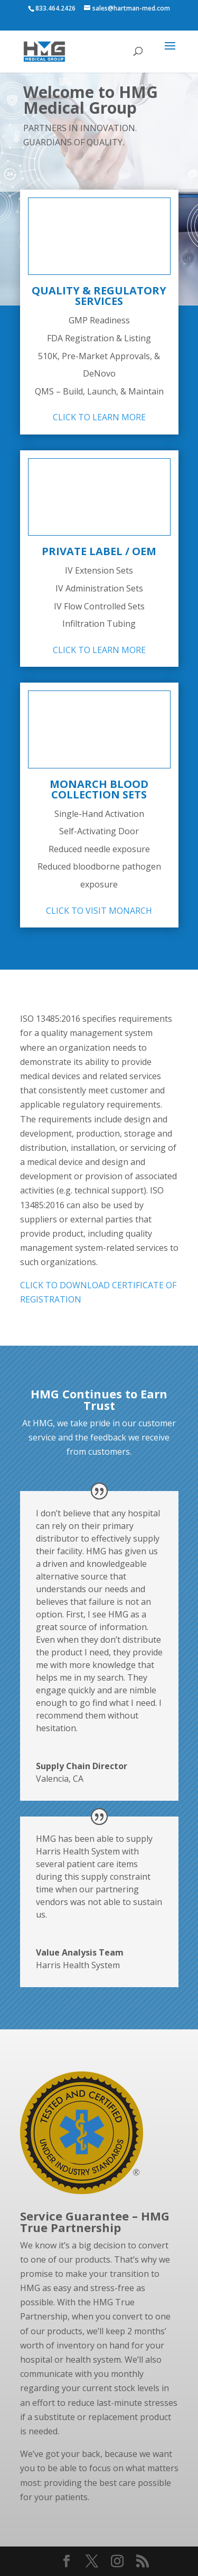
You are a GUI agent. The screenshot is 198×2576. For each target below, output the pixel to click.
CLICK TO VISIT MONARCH (99, 910)
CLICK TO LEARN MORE (99, 417)
